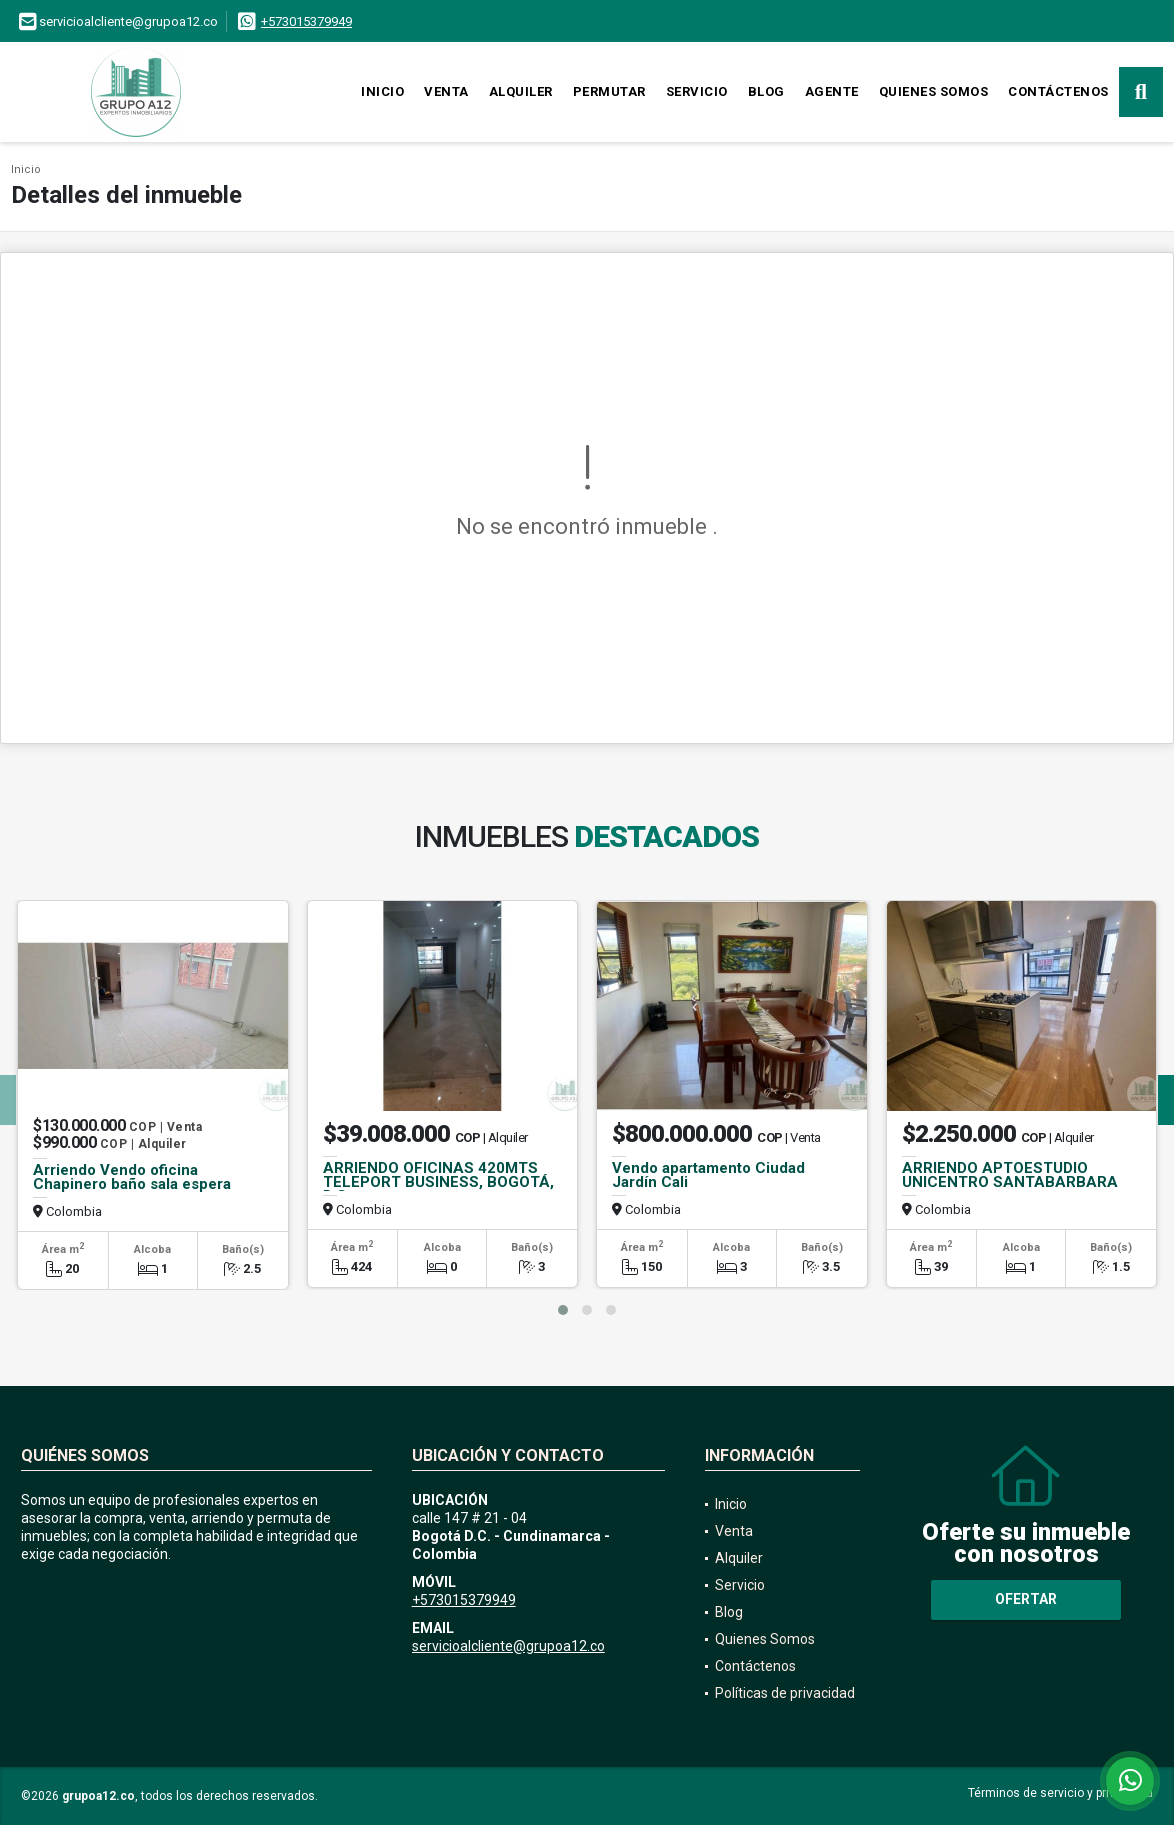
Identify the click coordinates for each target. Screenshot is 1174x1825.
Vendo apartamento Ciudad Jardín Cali (708, 1175)
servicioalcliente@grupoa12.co (508, 1646)
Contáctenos (1058, 91)
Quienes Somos (934, 91)
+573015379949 (306, 21)
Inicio (382, 91)
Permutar (609, 91)
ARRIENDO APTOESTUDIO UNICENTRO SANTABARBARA (1010, 1175)
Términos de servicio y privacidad (1060, 1793)
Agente (832, 91)
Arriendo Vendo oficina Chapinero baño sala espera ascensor (132, 1184)
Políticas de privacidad (785, 1693)
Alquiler (521, 91)
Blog (766, 91)
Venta (446, 91)
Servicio (697, 91)
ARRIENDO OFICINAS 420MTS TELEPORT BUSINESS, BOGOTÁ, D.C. (438, 1182)
